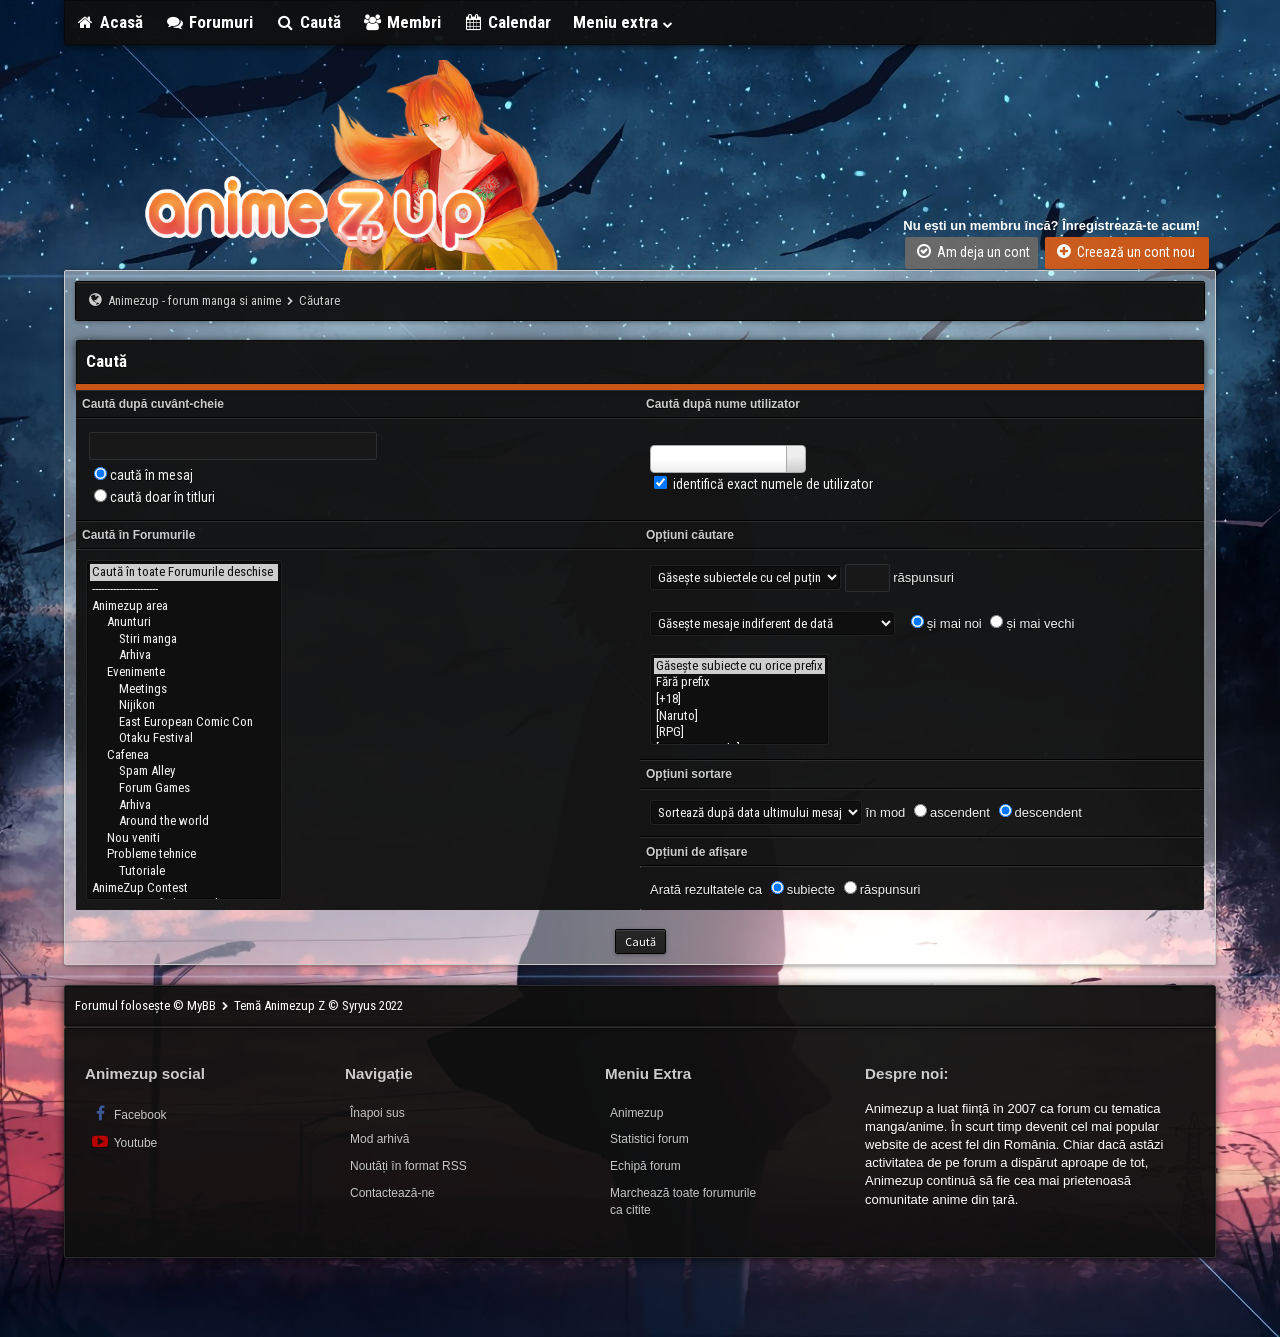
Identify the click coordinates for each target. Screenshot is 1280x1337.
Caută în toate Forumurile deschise (184, 572)
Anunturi (184, 622)
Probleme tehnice (184, 854)
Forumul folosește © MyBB (147, 1005)
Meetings (184, 689)
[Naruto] (739, 716)
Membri (402, 22)
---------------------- (184, 589)
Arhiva (184, 655)
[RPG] (739, 732)
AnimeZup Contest (184, 888)
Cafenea (184, 755)
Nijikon (184, 705)
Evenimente (184, 672)
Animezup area (184, 606)
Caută (308, 22)
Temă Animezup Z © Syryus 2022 (318, 1005)
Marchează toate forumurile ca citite (683, 1201)
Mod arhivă (379, 1139)
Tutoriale (184, 871)
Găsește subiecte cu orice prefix (739, 666)
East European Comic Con (184, 722)
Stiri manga (184, 639)
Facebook (128, 1113)
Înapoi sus (377, 1113)
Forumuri (209, 22)
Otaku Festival (184, 738)
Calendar (507, 22)
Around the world (184, 821)
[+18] (739, 699)
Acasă (109, 22)
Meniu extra (624, 22)
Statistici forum (649, 1139)
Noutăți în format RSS (408, 1166)
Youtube (123, 1141)
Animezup (636, 1113)
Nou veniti (184, 838)
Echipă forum (645, 1166)
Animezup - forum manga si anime (194, 300)
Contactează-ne (392, 1193)
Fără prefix (739, 682)
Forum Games (184, 788)
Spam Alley (184, 771)
